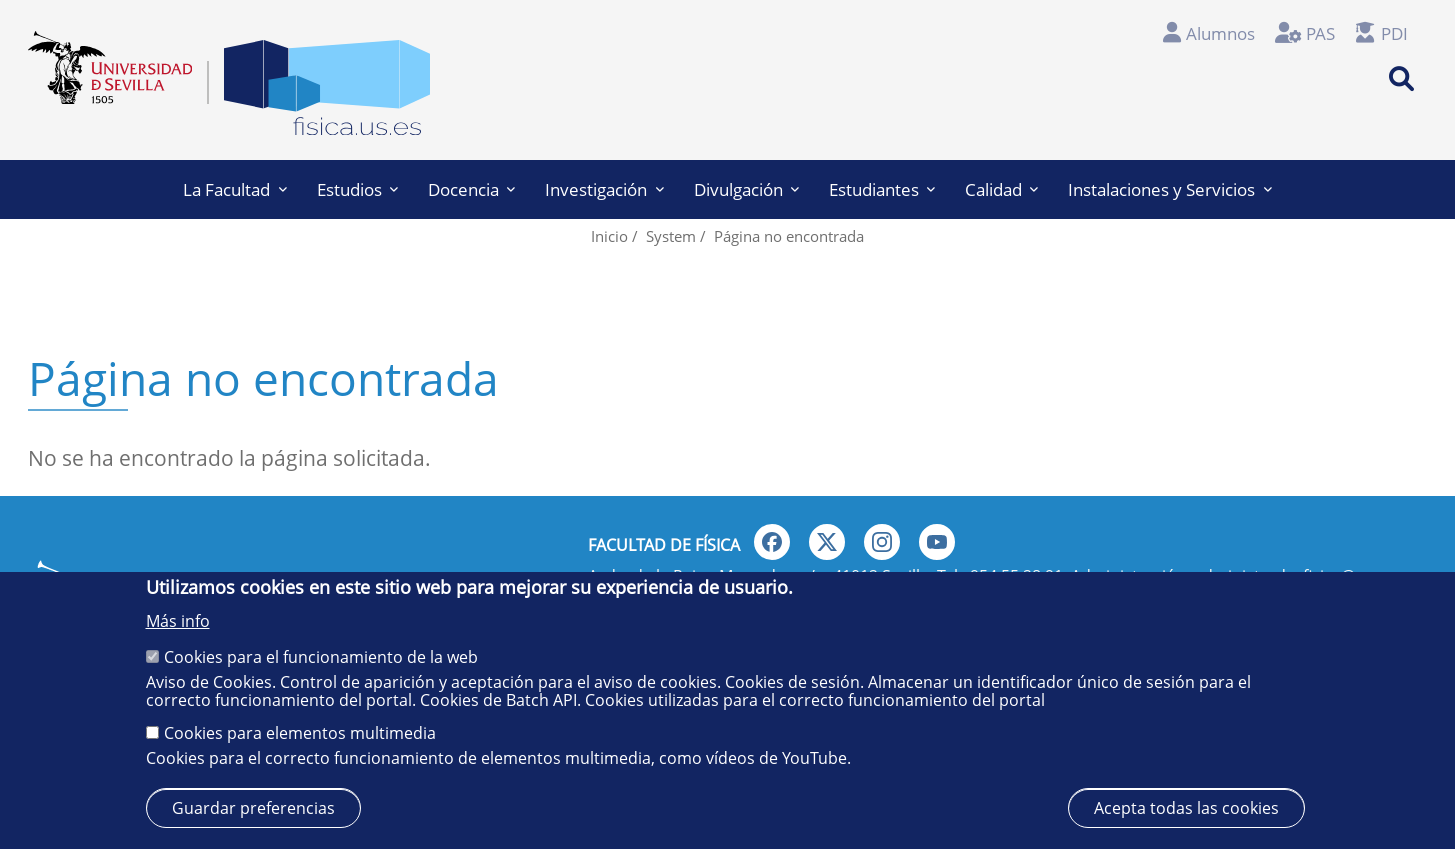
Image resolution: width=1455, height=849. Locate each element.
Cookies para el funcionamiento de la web (321, 657)
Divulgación (746, 189)
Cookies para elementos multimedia (300, 733)
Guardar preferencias (253, 808)
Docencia (471, 189)
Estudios (357, 189)
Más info (178, 621)
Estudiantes (882, 189)
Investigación (604, 189)
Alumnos (1220, 33)
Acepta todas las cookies (1186, 808)
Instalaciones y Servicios (1169, 189)
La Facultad (234, 189)
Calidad (1001, 189)
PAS (1320, 33)
